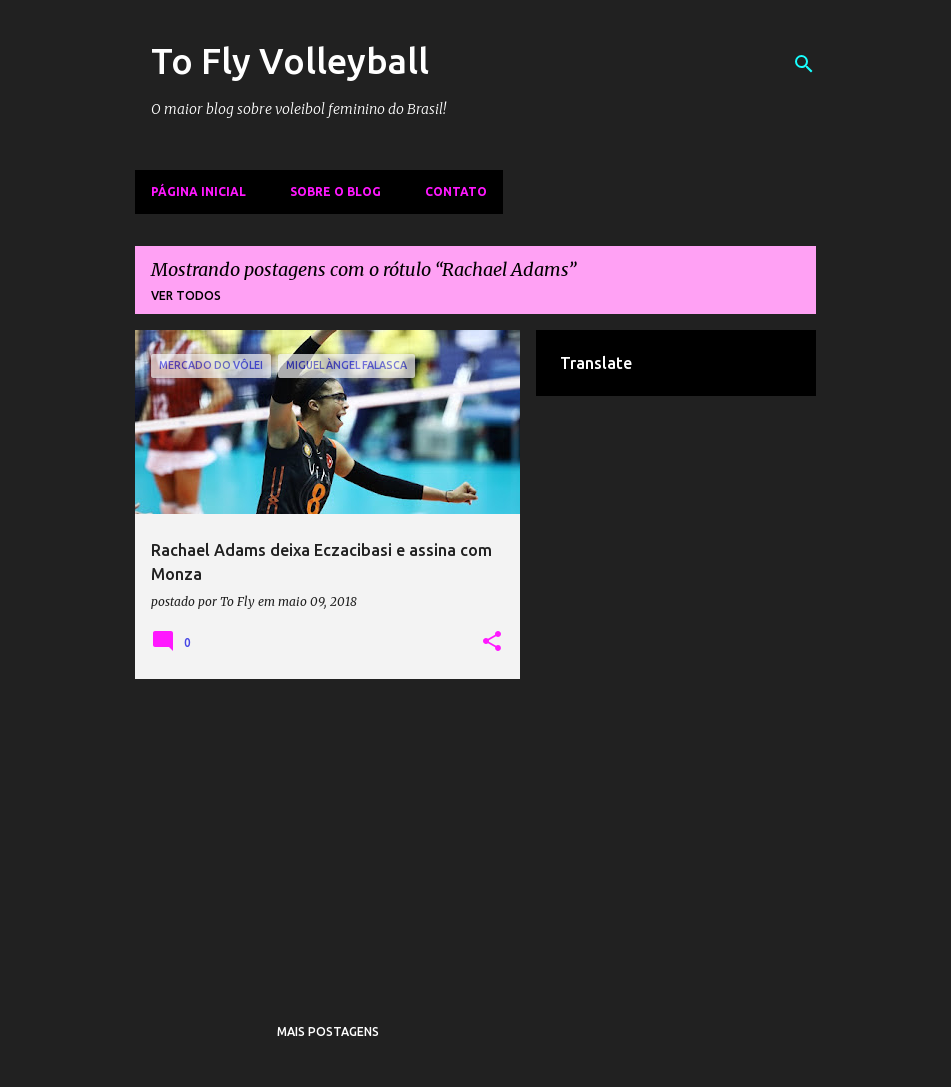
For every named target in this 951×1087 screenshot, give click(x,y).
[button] (492, 642)
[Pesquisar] (804, 64)
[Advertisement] (328, 834)
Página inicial (198, 191)
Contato (456, 191)
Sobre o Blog (335, 191)
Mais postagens (328, 1031)
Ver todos (186, 295)
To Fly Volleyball (290, 60)
